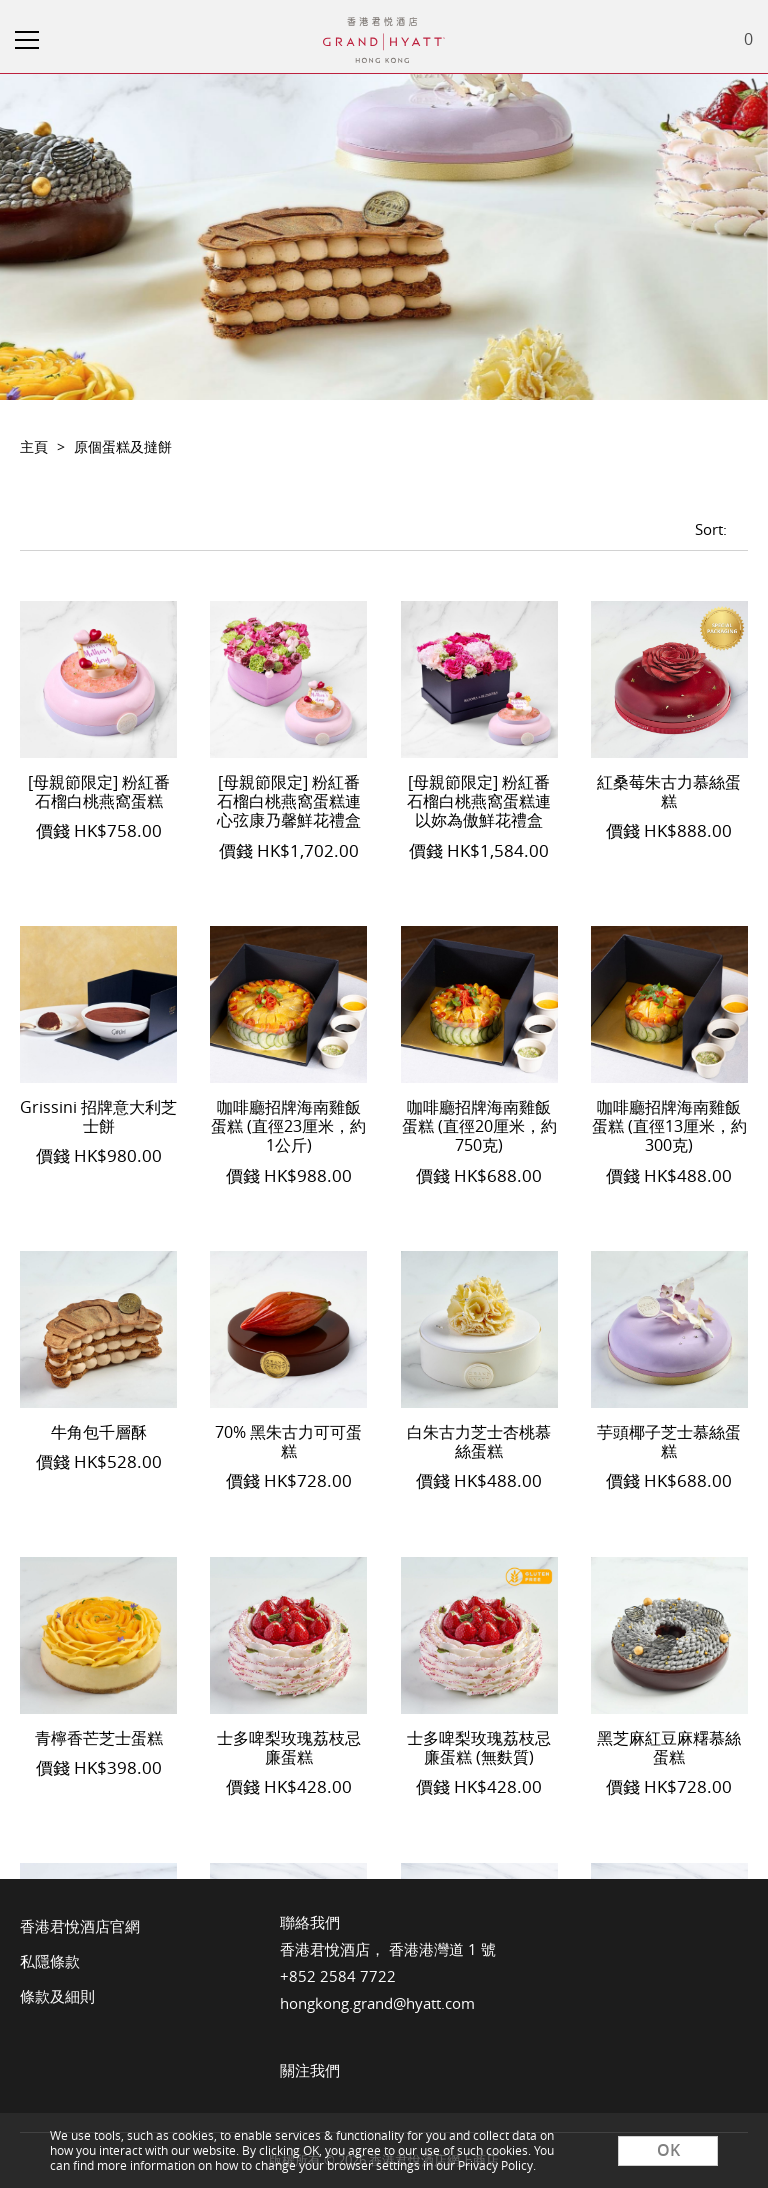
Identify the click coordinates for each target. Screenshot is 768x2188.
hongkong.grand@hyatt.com (377, 2003)
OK (668, 2150)
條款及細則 (57, 1996)
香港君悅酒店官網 (80, 1926)
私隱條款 (50, 1961)
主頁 (34, 446)
